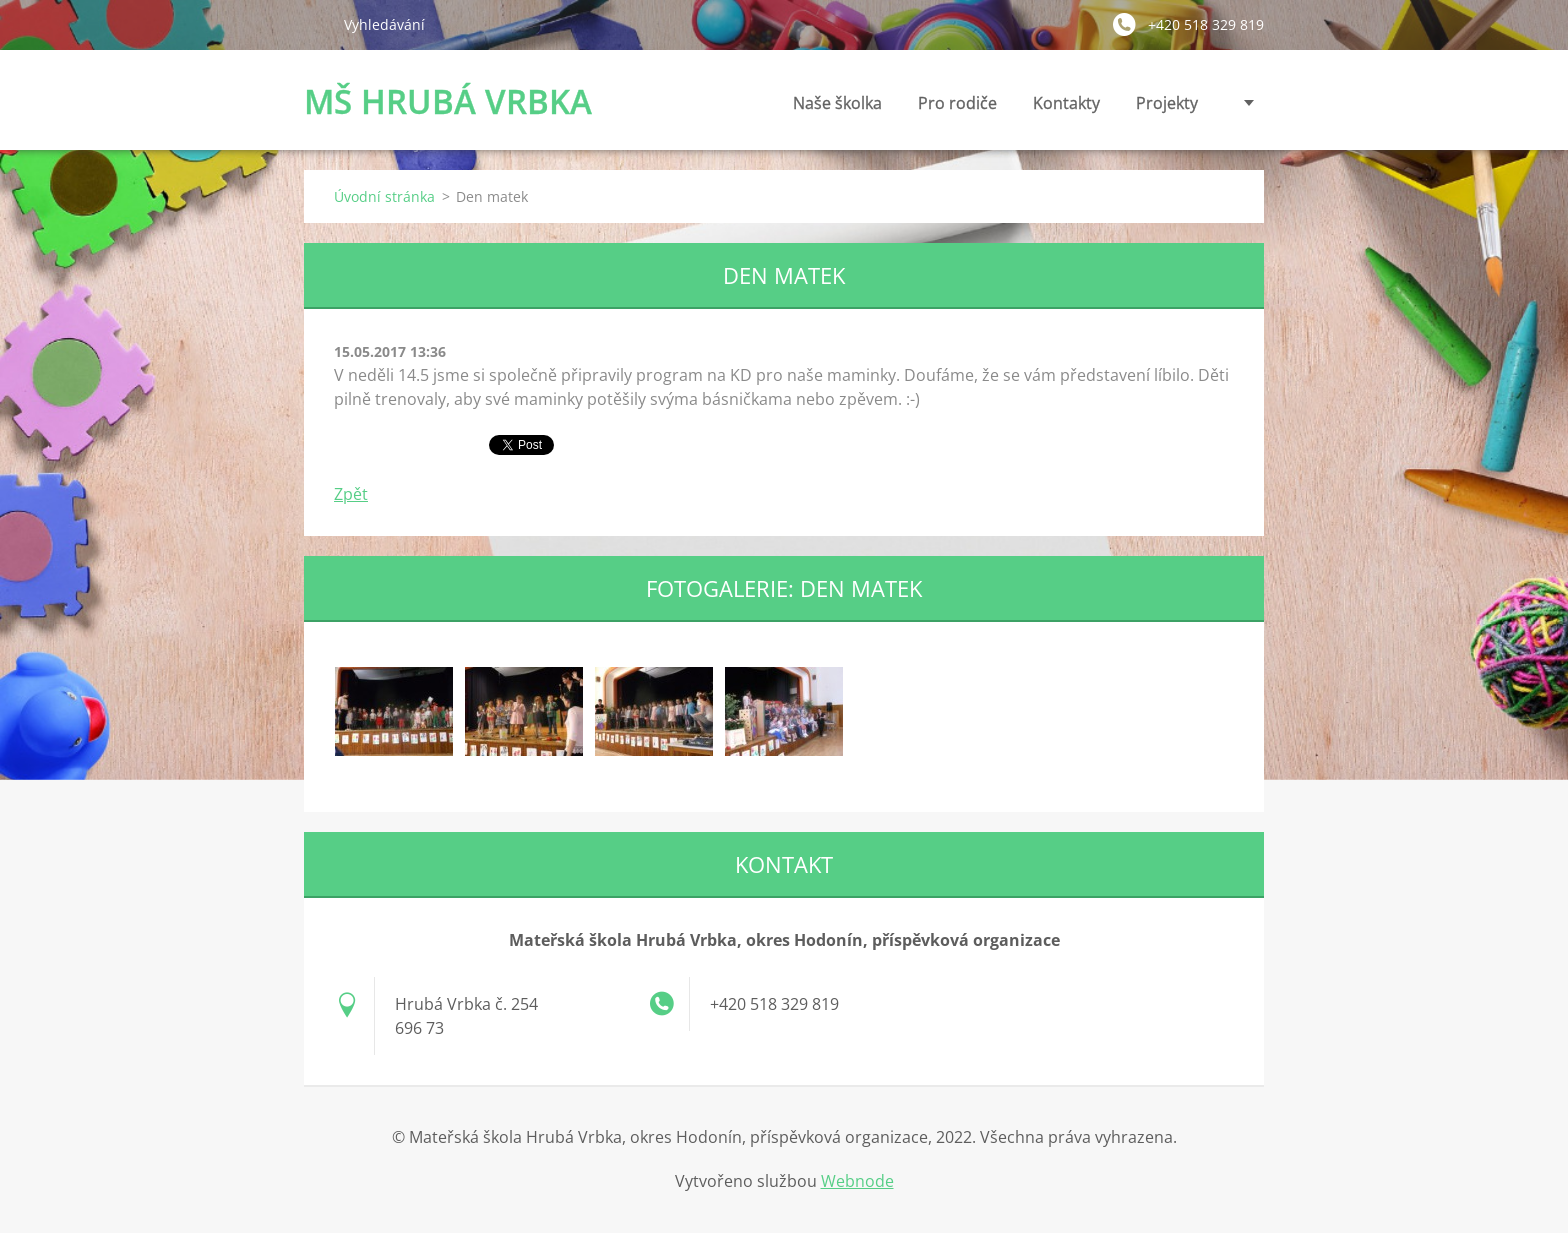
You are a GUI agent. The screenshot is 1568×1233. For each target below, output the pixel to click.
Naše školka (837, 108)
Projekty (1167, 103)
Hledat (316, 24)
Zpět (351, 494)
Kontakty (1066, 108)
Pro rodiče (957, 108)
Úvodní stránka (384, 196)
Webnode (857, 1181)
